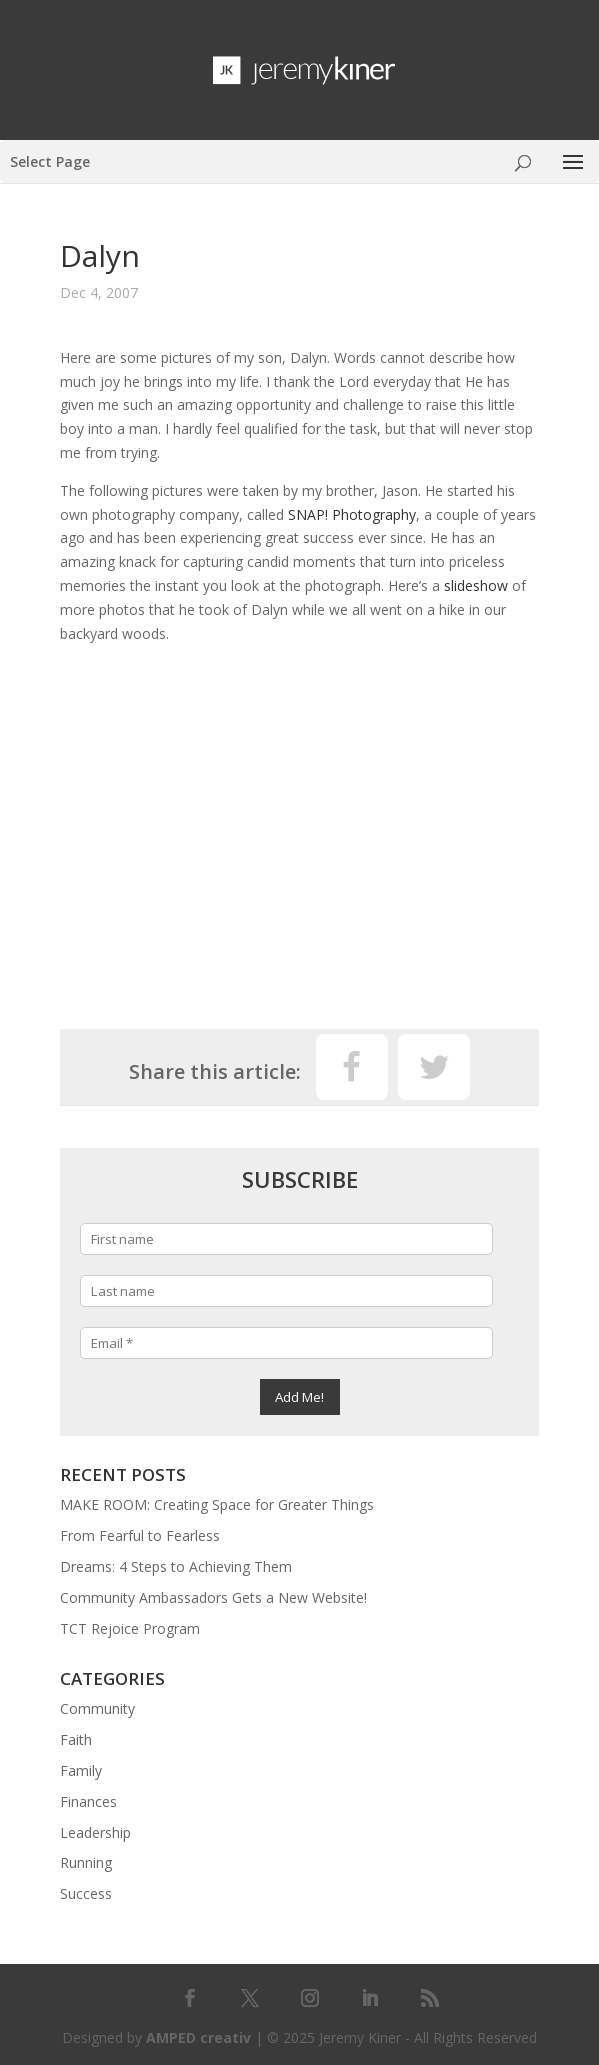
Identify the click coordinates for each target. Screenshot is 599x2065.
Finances (88, 1801)
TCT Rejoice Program (130, 1628)
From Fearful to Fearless (140, 1535)
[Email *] (286, 1343)
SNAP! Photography (352, 514)
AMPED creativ (198, 2037)
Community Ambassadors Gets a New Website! (213, 1597)
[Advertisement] (299, 839)
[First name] (286, 1239)
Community (97, 1708)
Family (81, 1770)
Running (86, 1862)
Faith (76, 1739)
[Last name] (286, 1291)
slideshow (476, 585)
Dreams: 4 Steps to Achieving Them (176, 1566)
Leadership (95, 1832)
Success (86, 1893)
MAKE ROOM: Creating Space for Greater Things (217, 1504)
